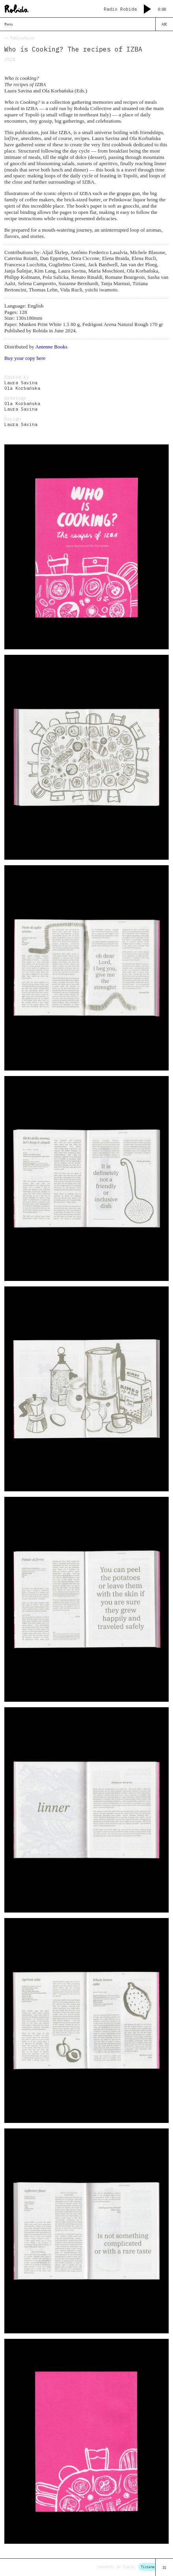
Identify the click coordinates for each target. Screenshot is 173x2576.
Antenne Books (51, 347)
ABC (164, 24)
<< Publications (19, 38)
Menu (9, 24)
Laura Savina (20, 382)
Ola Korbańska (22, 388)
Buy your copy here (24, 358)
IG (164, 2567)
